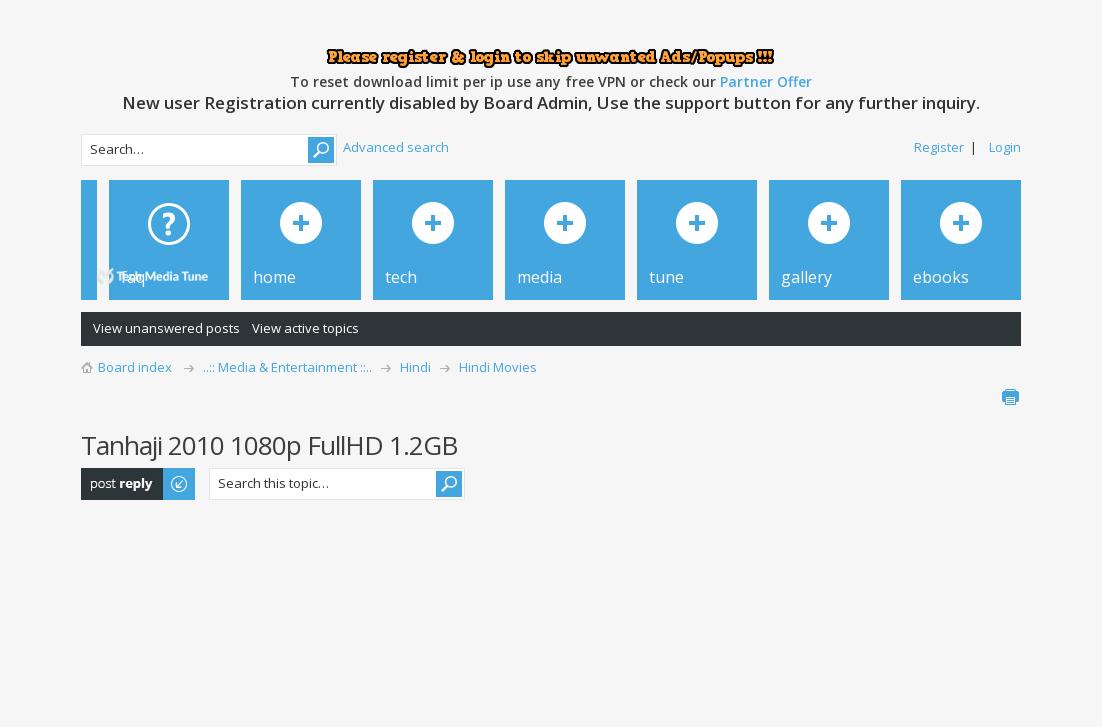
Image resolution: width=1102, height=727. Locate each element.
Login (1005, 147)
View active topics (305, 328)
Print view (1010, 397)
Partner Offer (766, 81)
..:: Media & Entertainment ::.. (287, 367)
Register (939, 147)
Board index (135, 367)
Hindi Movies (498, 367)
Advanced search (396, 147)
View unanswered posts (166, 328)
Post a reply (139, 484)
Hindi (415, 367)
